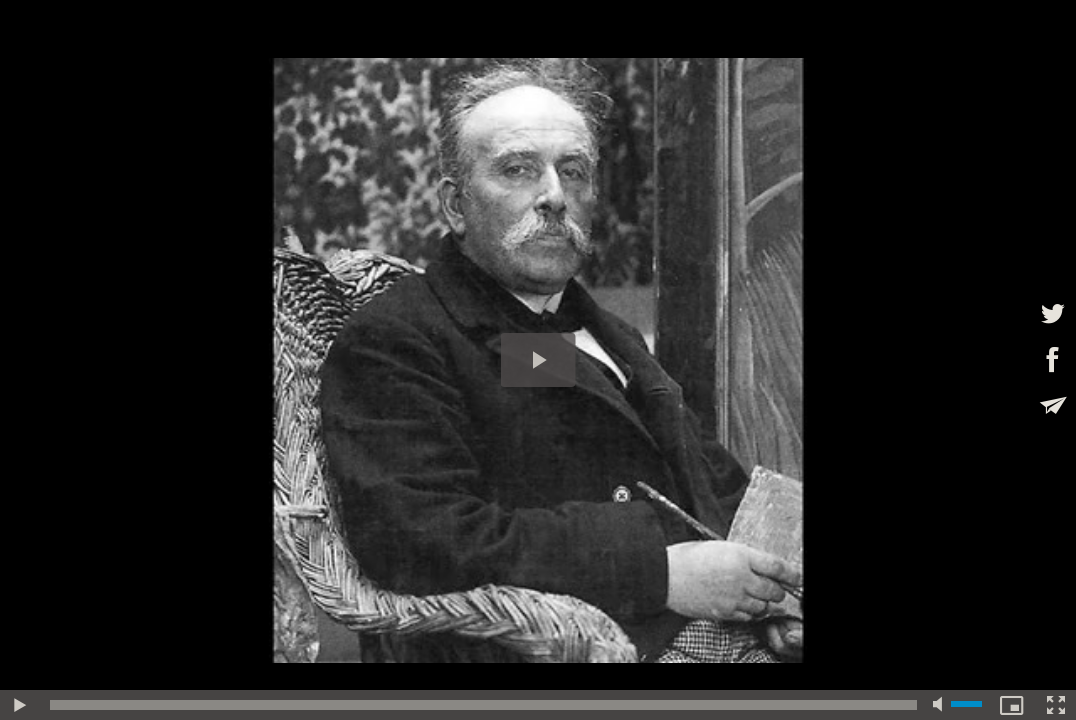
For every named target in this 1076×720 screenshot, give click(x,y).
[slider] (483, 705)
